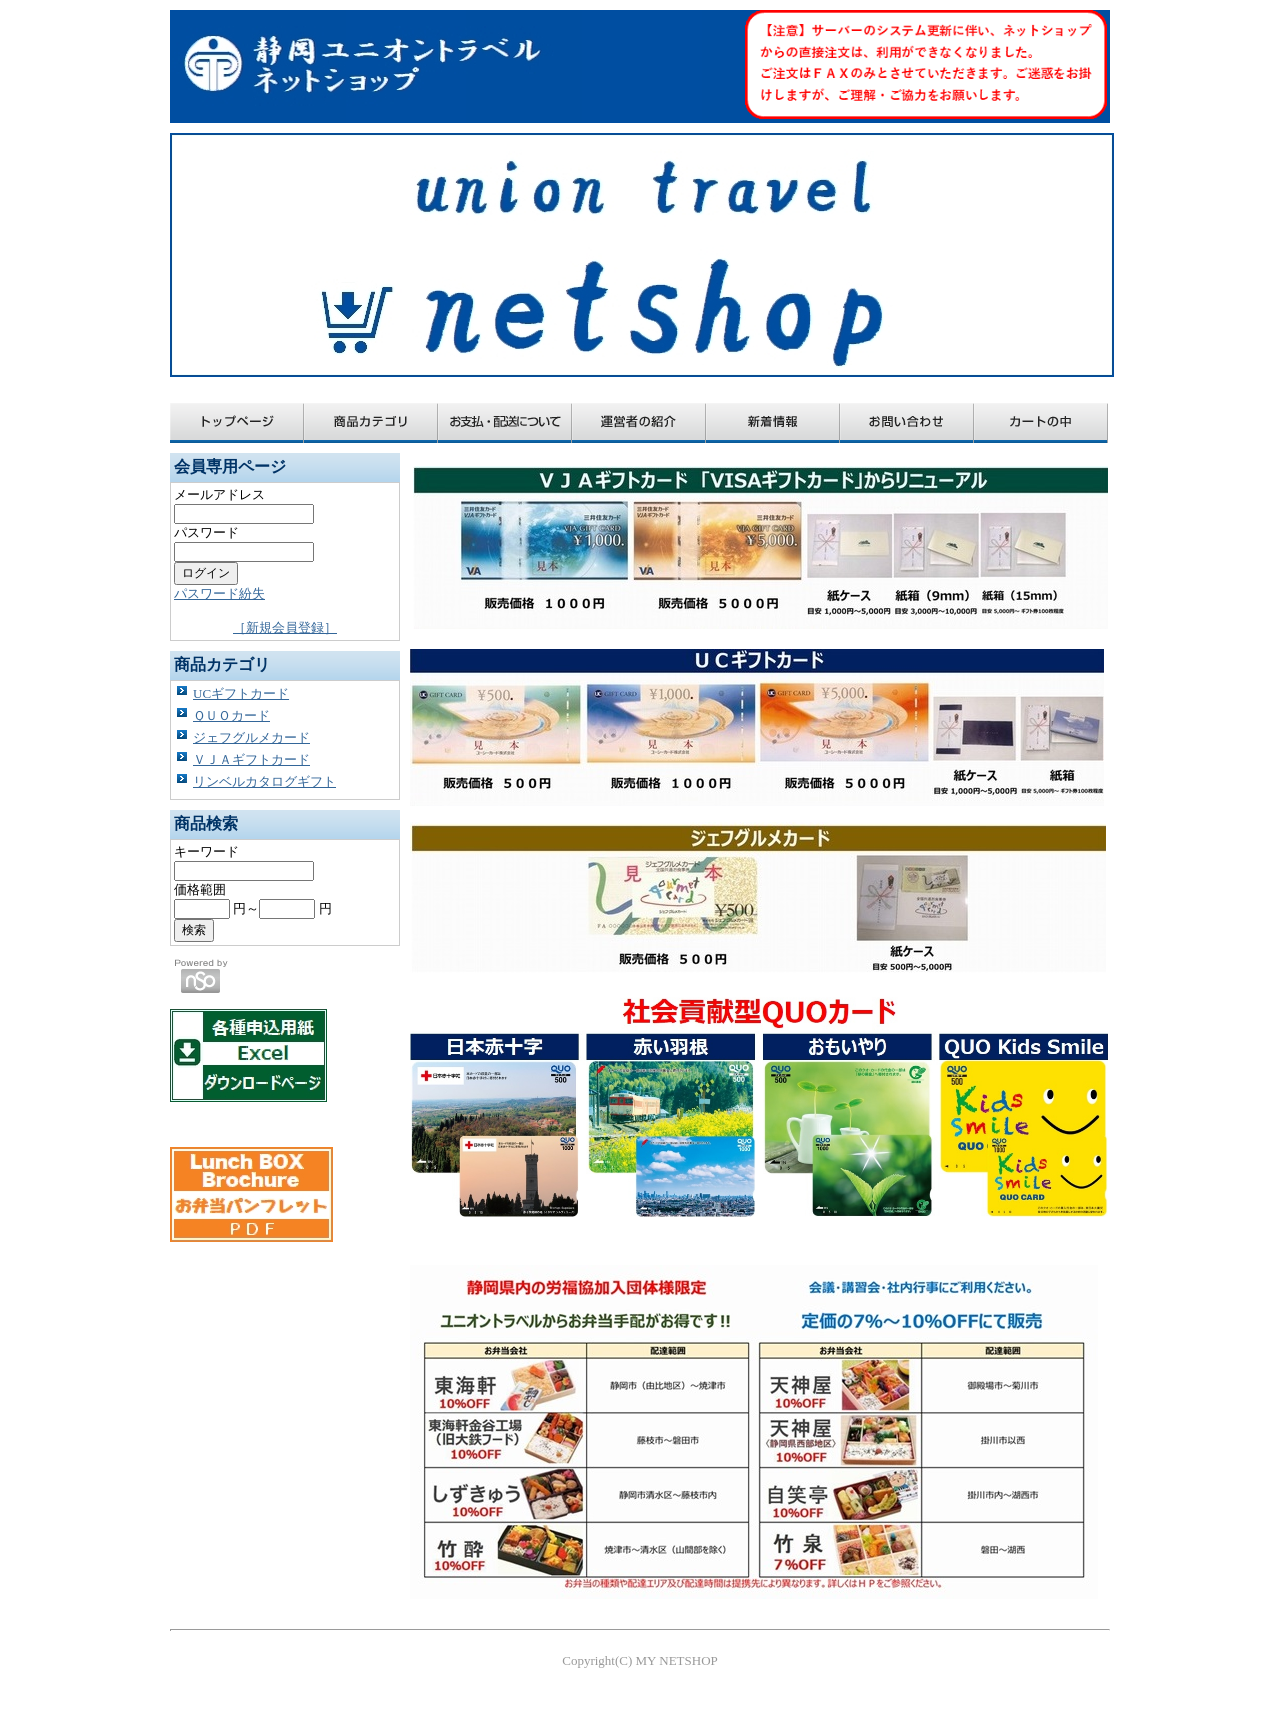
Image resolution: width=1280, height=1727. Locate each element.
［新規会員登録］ (285, 627)
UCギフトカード (241, 693)
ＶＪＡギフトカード (251, 759)
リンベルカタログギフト (264, 781)
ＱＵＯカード (231, 715)
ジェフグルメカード (251, 737)
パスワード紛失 (219, 593)
